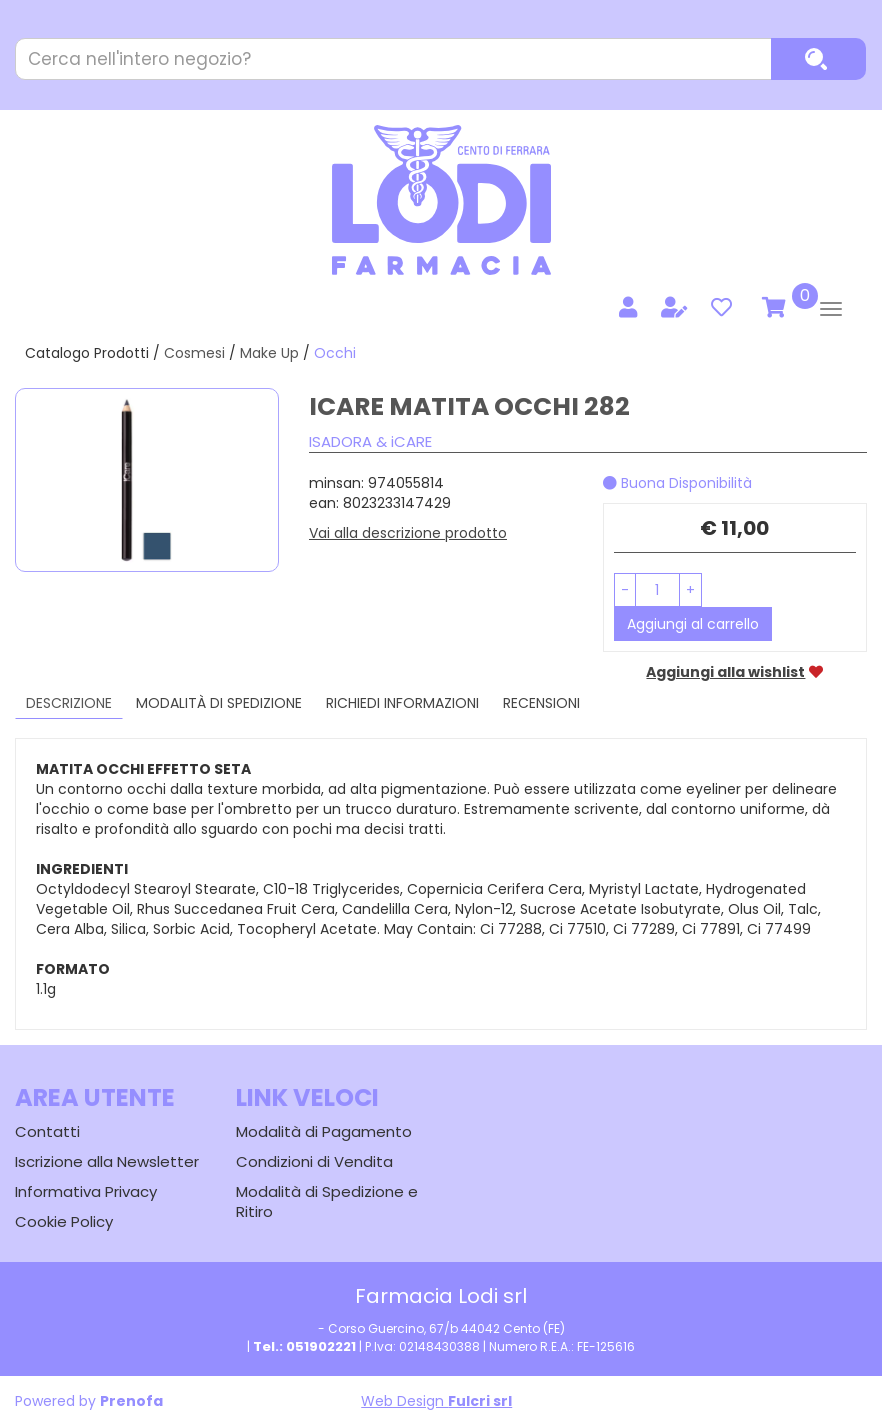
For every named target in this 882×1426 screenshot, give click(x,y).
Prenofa (131, 1401)
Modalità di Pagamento (324, 1131)
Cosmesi (194, 353)
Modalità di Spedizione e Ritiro (327, 1201)
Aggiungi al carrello (693, 624)
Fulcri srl (480, 1401)
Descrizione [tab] (69, 703)
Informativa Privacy (86, 1191)
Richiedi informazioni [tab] (402, 703)
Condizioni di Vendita (314, 1161)
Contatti (47, 1131)
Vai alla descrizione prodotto (408, 533)
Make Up (269, 353)
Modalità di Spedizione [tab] (219, 703)
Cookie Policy (64, 1221)
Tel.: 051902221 (304, 1346)
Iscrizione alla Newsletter (107, 1161)
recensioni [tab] (541, 703)
